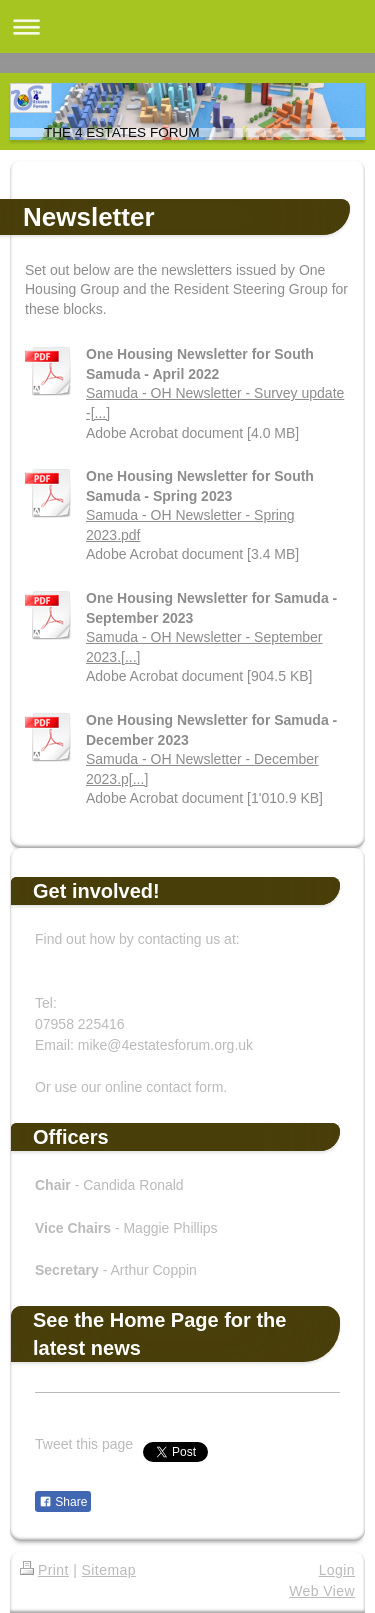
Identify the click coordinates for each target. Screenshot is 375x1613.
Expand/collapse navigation (187, 26)
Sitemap (109, 1570)
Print (44, 1570)
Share (63, 1502)
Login (337, 1570)
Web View (322, 1591)
